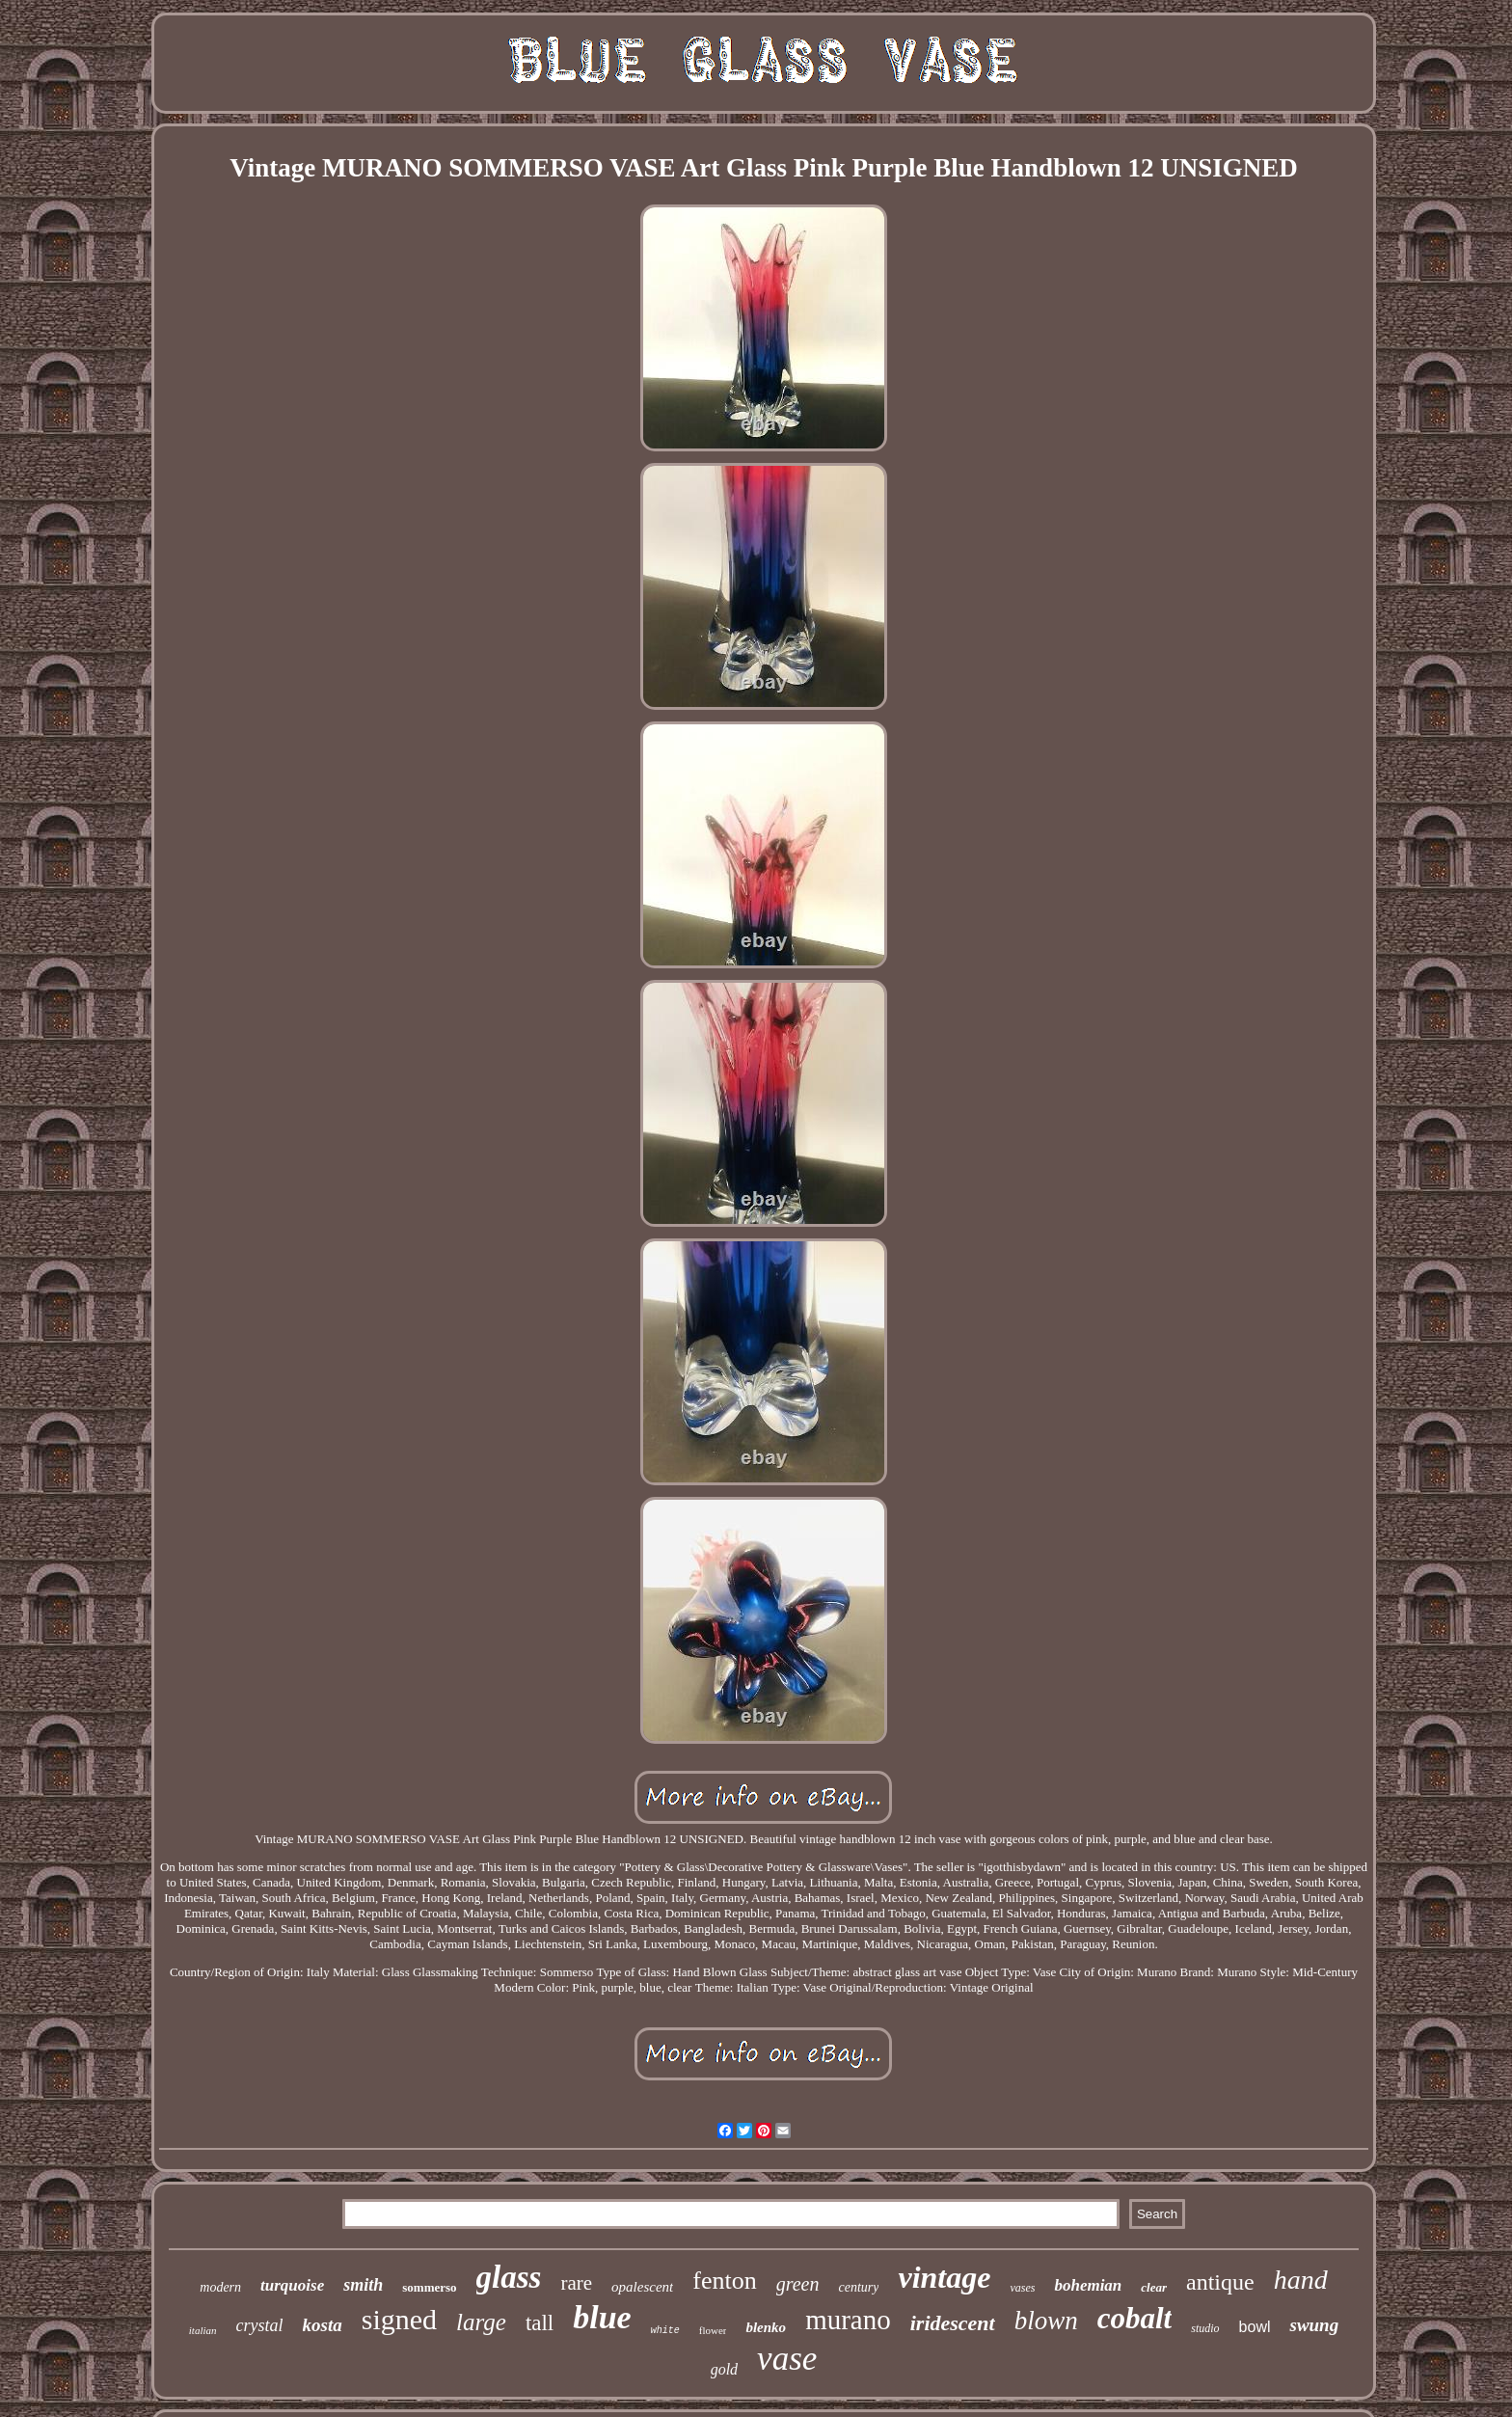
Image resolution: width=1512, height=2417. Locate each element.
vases (1022, 2288)
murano (848, 2319)
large (481, 2322)
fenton (724, 2281)
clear (1154, 2287)
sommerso (429, 2287)
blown (1046, 2320)
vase (787, 2358)
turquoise (292, 2285)
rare (576, 2283)
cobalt (1135, 2318)
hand (1301, 2280)
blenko (765, 2327)
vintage (944, 2277)
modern (220, 2287)
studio (1205, 2328)
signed (399, 2319)
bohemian (1087, 2285)
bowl (1255, 2327)
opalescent (642, 2287)
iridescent (952, 2323)
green (798, 2284)
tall (540, 2323)
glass (509, 2277)
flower (713, 2330)
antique (1220, 2282)
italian (203, 2330)
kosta (322, 2325)
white (665, 2330)
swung (1313, 2325)
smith (363, 2285)
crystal (260, 2325)
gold (724, 2369)
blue (602, 2317)
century (858, 2287)
